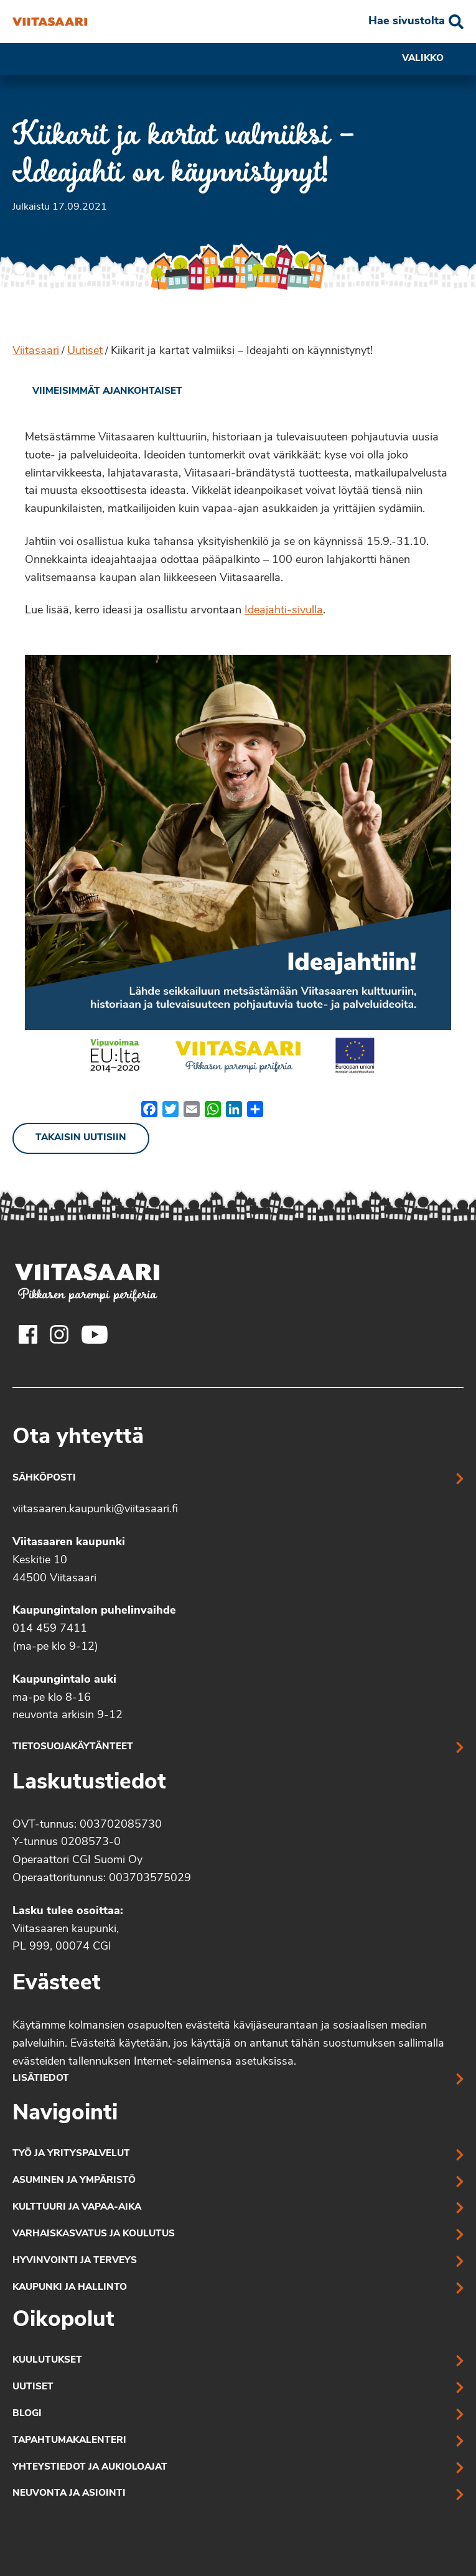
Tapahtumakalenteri (69, 2440)
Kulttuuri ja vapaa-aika (76, 2207)
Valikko (433, 59)
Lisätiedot (40, 2078)
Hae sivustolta (406, 21)
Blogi (27, 2414)
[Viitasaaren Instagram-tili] (59, 1334)
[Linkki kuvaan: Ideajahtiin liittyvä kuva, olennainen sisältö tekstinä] (238, 868)
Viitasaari (35, 351)
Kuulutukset (47, 2360)
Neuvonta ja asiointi (69, 2493)
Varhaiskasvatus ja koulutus (93, 2234)
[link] (97, 391)
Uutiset (85, 351)
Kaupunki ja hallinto (69, 2287)
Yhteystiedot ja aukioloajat (89, 2467)
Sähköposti (44, 1478)
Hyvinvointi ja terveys (74, 2261)
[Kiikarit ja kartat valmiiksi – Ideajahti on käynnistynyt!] (49, 21)
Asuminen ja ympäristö (74, 2180)
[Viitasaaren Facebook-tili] (28, 1334)
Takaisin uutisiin (80, 1138)
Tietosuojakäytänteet (72, 1747)
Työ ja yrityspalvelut (71, 2154)
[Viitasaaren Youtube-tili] (95, 1334)
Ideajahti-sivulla (284, 610)
